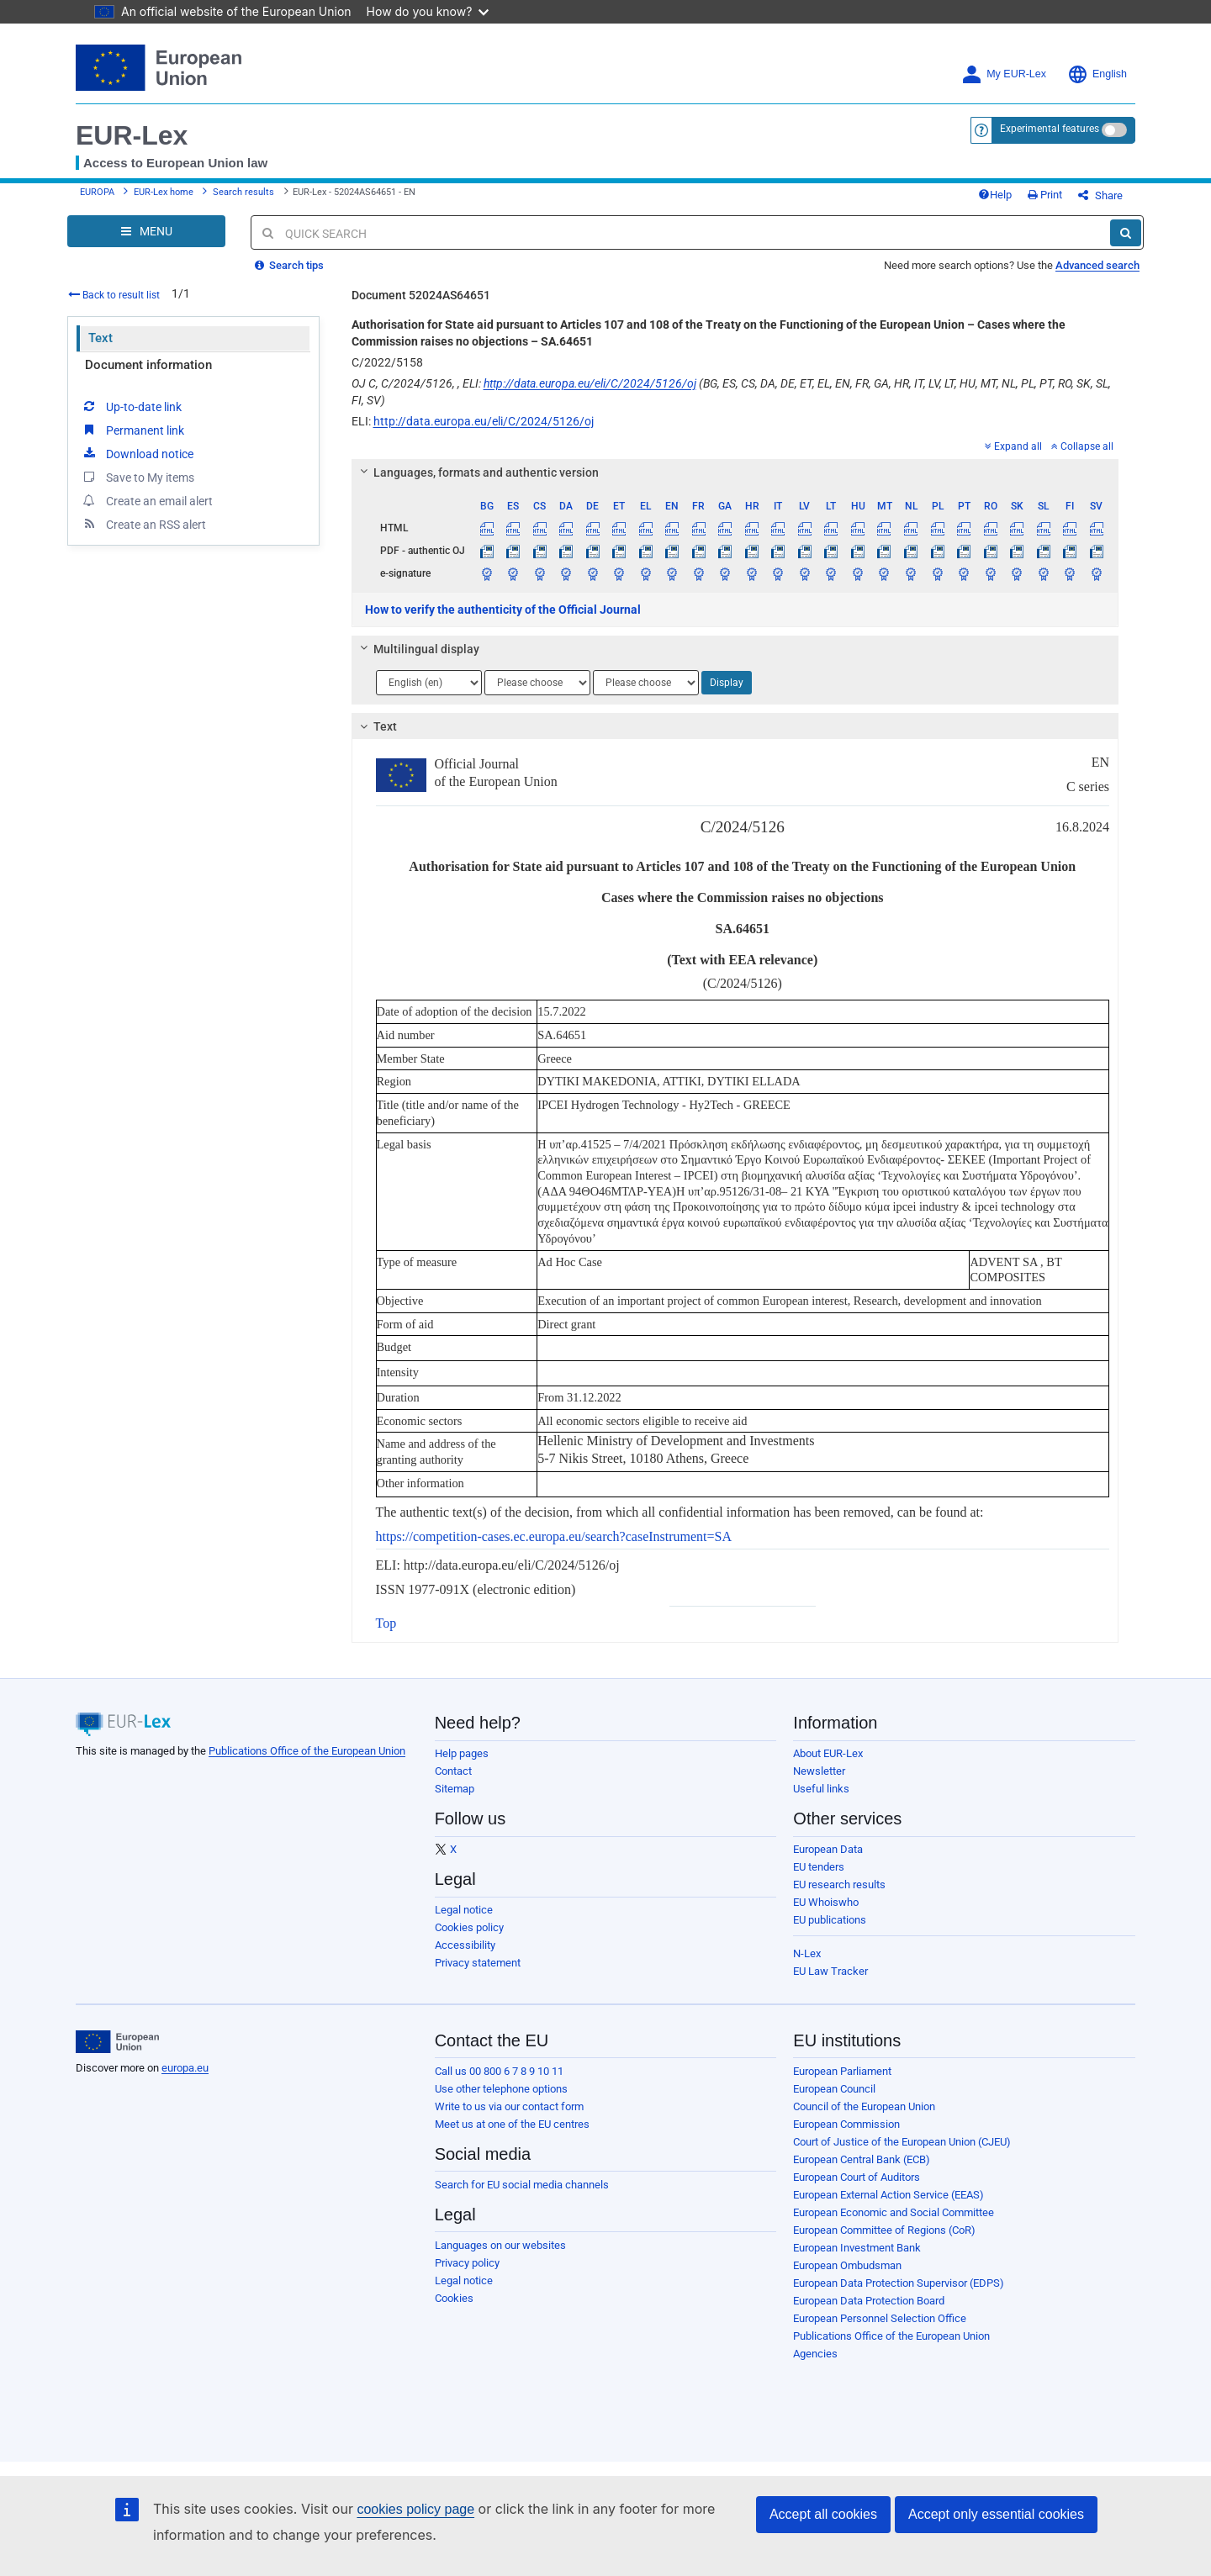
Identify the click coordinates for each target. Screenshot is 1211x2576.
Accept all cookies (823, 2514)
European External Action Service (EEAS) (888, 2194)
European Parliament (842, 2071)
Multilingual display (416, 649)
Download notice (137, 453)
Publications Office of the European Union (307, 1751)
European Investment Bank (857, 2247)
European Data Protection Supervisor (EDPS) (898, 2283)
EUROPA (97, 192)
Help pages (462, 1753)
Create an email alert (147, 500)
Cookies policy (469, 1927)
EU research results (839, 1884)
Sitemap (454, 1788)
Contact (453, 1771)
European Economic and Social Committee (893, 2212)
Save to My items (137, 476)
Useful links (821, 1788)
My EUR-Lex (1003, 74)
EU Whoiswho (826, 1902)
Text (100, 338)
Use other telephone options (501, 2088)
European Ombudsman (847, 2265)
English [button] (1097, 74)
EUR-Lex (132, 135)
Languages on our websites (500, 2245)
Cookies (454, 2298)
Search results (243, 192)
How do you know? (428, 11)
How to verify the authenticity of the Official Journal (503, 609)
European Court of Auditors (856, 2177)
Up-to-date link (131, 406)
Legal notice (464, 1909)
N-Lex (807, 1953)
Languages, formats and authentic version (476, 472)
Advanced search (1097, 265)
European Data (828, 1849)
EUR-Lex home (163, 192)
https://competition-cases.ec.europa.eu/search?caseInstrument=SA (554, 1536)
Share (1100, 195)
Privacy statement (478, 1962)
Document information (148, 364)
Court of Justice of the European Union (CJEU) (902, 2141)
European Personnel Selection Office (879, 2318)
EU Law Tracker (830, 1971)
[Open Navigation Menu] (146, 231)
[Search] (1125, 232)
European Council (834, 2088)
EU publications (829, 1920)
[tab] (735, 472)
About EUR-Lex (828, 1753)
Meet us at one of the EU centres (512, 2124)
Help (995, 194)
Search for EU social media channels (522, 2184)
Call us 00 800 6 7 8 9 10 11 (499, 2071)
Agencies (815, 2353)
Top (386, 1623)
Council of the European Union (864, 2106)
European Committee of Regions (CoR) (884, 2230)
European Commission (846, 2124)
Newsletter (819, 1771)
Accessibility (465, 1945)
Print (1045, 194)
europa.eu (185, 2067)
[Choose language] (429, 682)
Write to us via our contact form (509, 2106)
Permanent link (132, 429)
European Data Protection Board (868, 2300)
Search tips (289, 265)
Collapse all (1082, 446)
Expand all (1013, 446)
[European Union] (117, 2042)
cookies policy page (415, 2509)
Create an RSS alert (143, 523)
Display (726, 683)
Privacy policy (467, 2263)
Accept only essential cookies (996, 2514)
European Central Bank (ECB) (861, 2159)
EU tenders (818, 1867)
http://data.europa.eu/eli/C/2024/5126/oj (590, 383)
